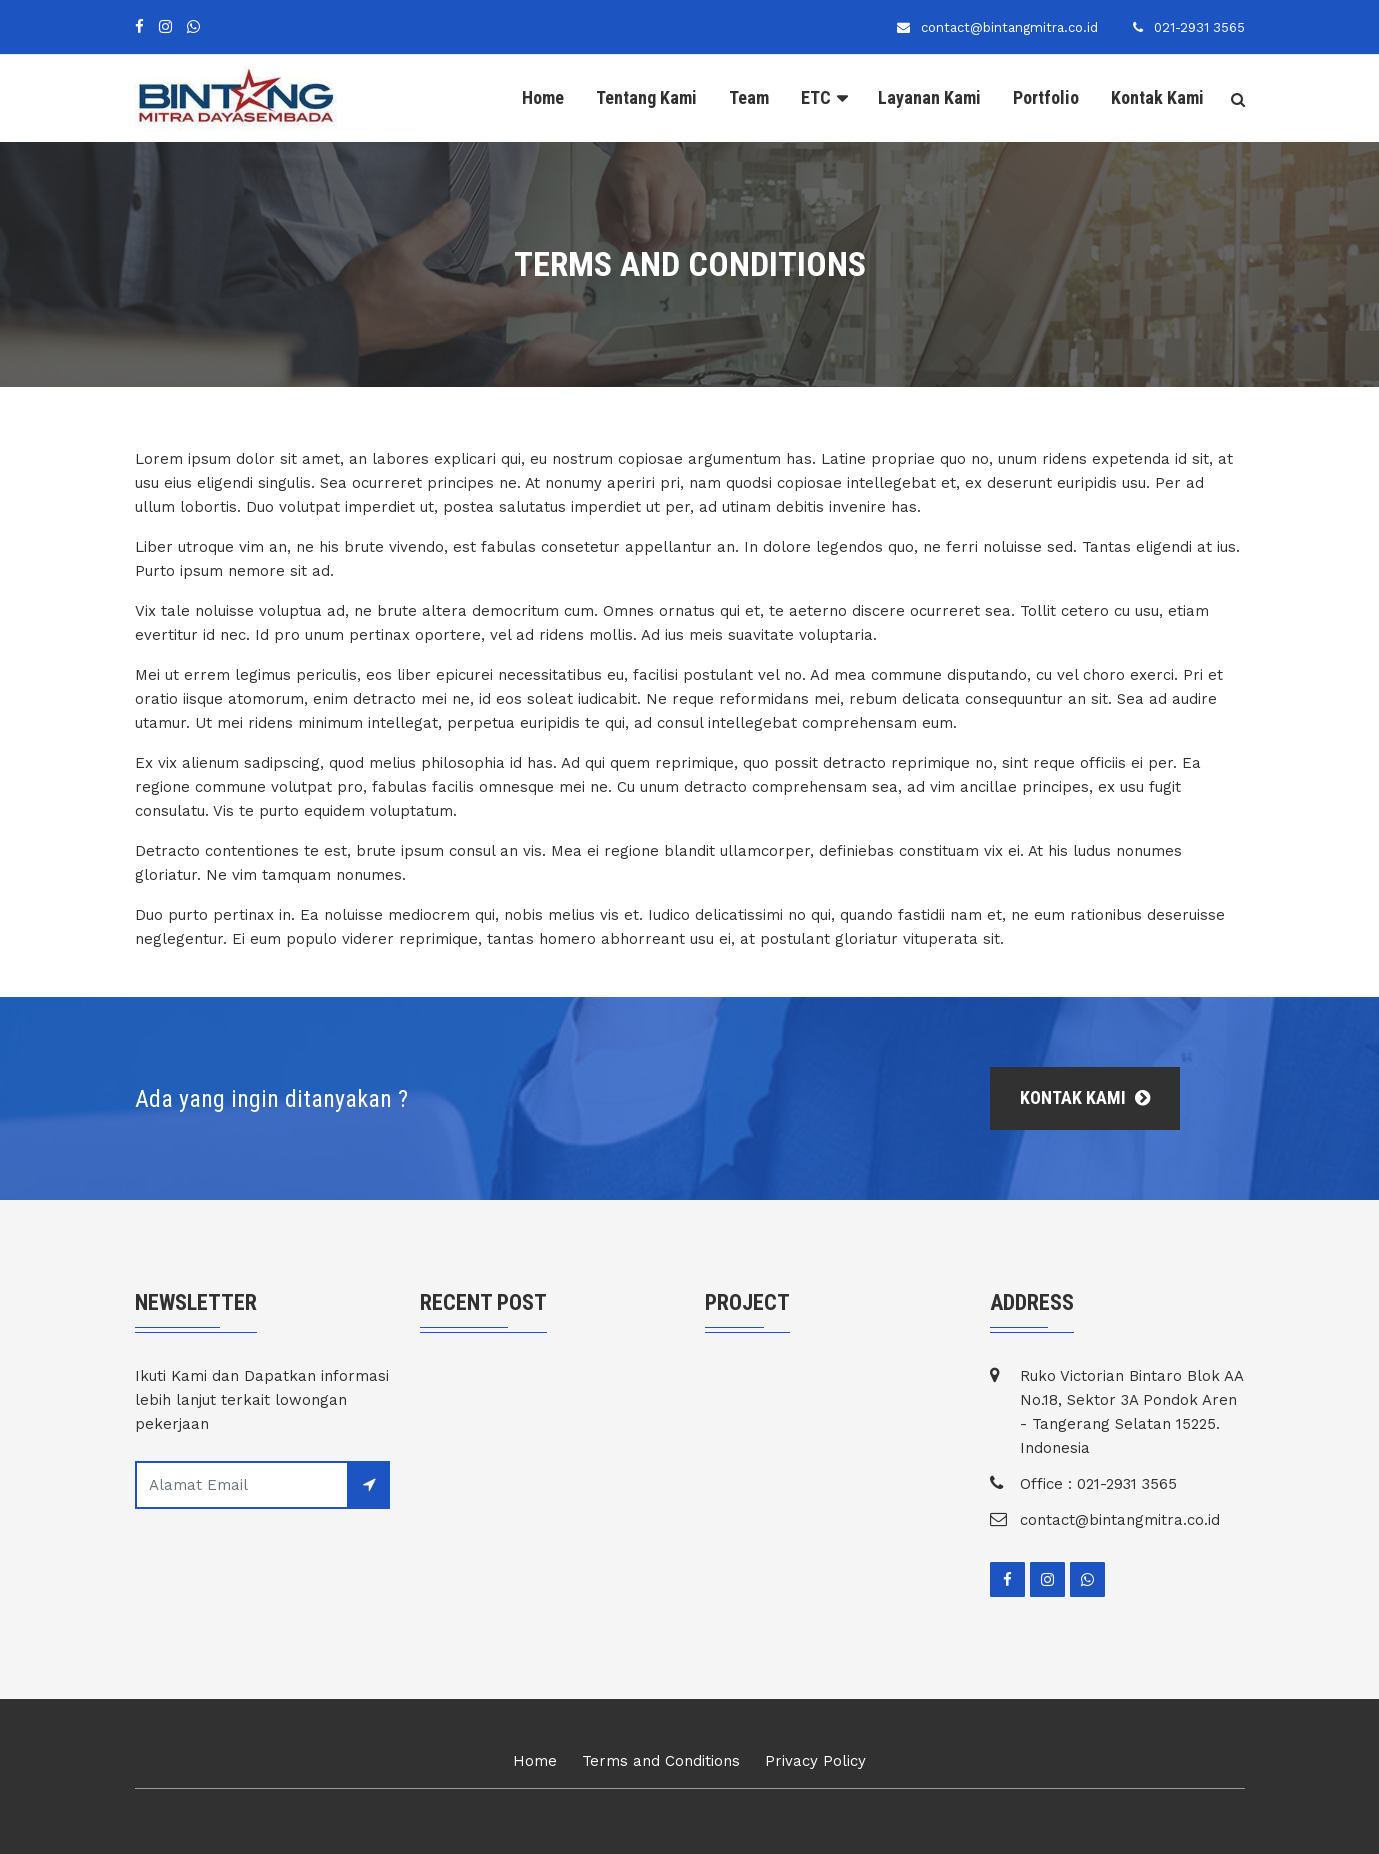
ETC (816, 97)
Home (543, 97)
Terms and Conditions (661, 1761)
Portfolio (1046, 97)
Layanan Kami (929, 97)
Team (749, 97)
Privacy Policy (815, 1761)
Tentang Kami (646, 97)
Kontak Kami (1157, 97)
